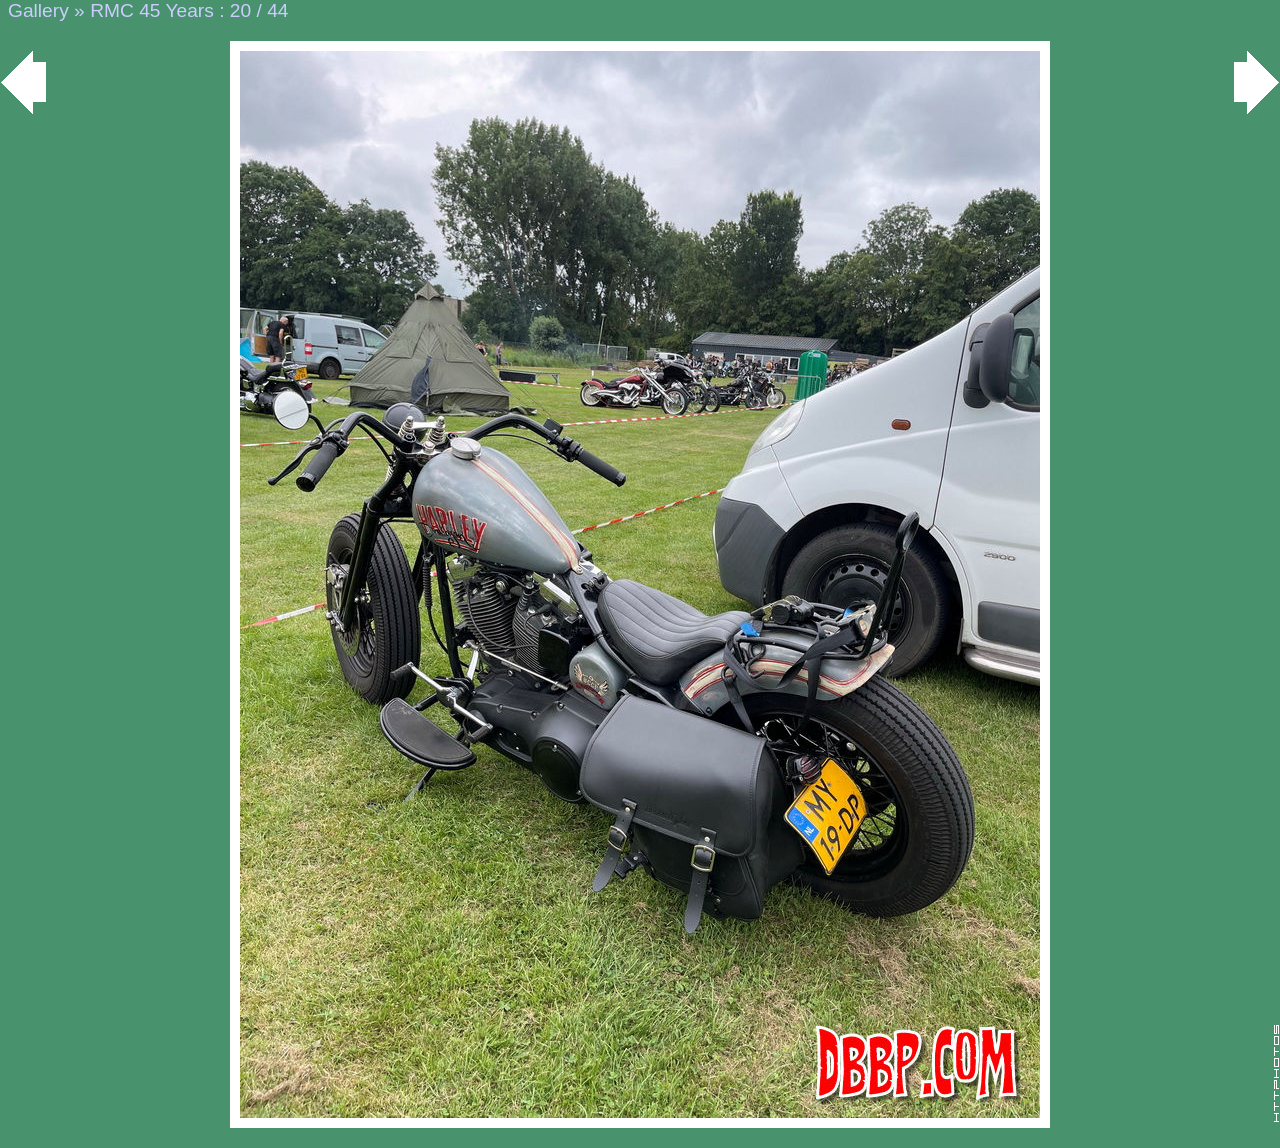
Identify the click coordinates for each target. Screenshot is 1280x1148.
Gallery (38, 10)
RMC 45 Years (152, 10)
